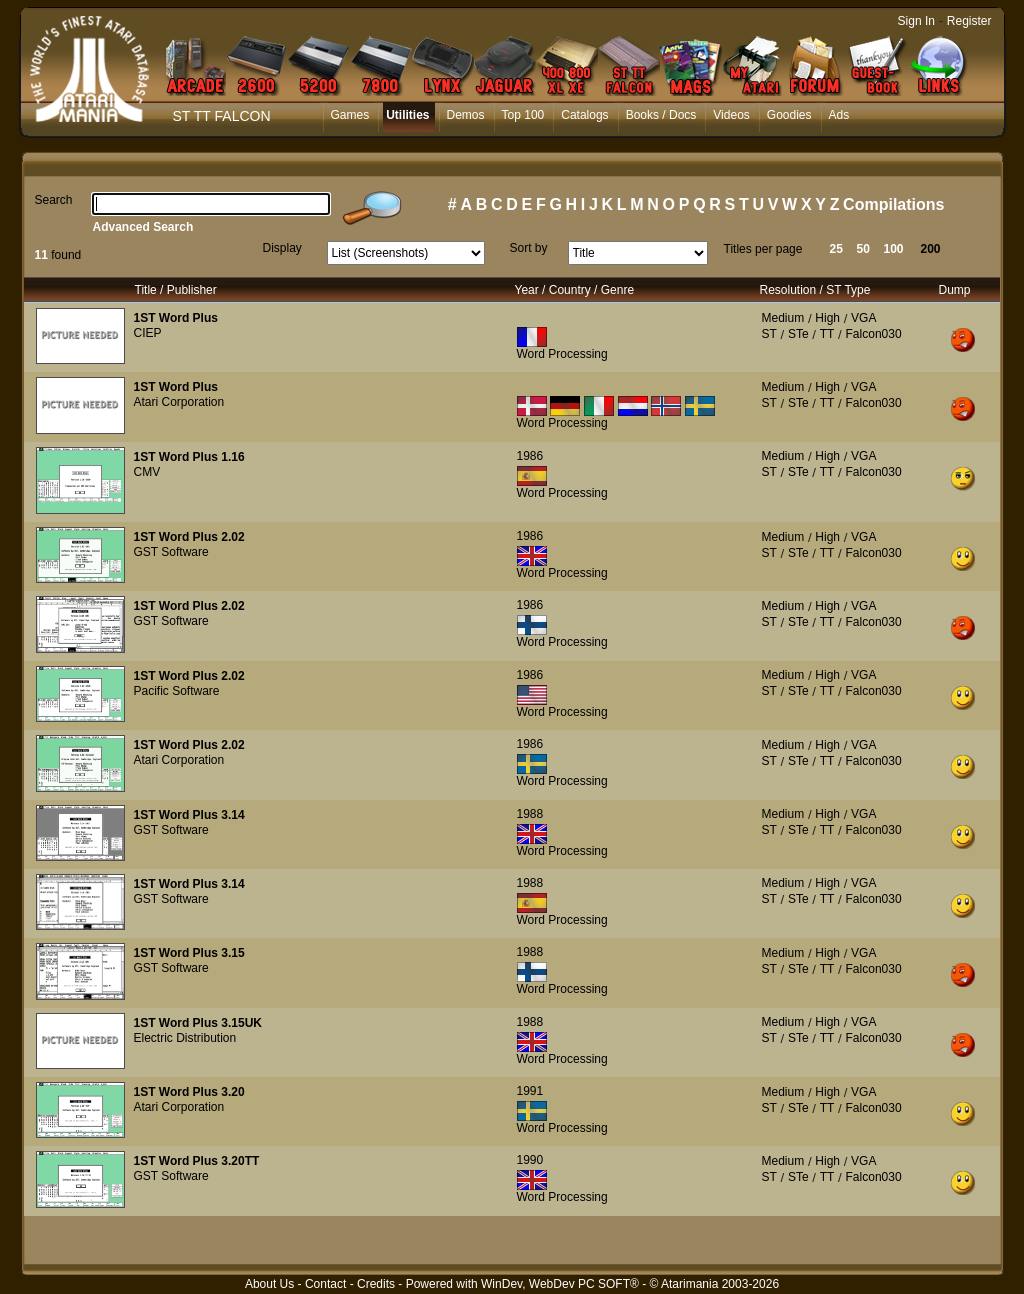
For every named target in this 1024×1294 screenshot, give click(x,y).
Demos (466, 115)
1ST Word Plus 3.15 (189, 953)
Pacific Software (177, 691)
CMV (147, 472)
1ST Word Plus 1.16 (189, 457)
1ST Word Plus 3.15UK (198, 1023)
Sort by (529, 248)
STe (798, 334)
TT (827, 334)
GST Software (171, 552)
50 (863, 249)
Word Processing (562, 354)
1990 (530, 1160)
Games (350, 115)
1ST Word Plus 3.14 (189, 815)
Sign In (916, 21)
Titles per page (763, 249)
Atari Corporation (179, 402)
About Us (269, 1284)
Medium (783, 318)
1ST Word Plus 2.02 (189, 537)
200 (931, 249)
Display (282, 248)
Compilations (893, 204)
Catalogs (584, 115)
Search (54, 200)
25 (836, 249)
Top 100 (523, 115)
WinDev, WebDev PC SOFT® (560, 1284)
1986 (530, 456)
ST (769, 334)
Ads (839, 115)
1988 (530, 814)
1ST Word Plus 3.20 (189, 1092)
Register (969, 21)
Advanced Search (143, 227)
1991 (530, 1091)
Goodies (789, 115)
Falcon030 (874, 334)
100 (894, 249)
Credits (376, 1284)
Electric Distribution (185, 1038)
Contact (325, 1284)
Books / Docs (661, 115)
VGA (863, 318)
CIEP (148, 333)
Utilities (407, 115)
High (827, 318)
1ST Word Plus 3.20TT (197, 1161)
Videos (731, 115)
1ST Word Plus (176, 318)
